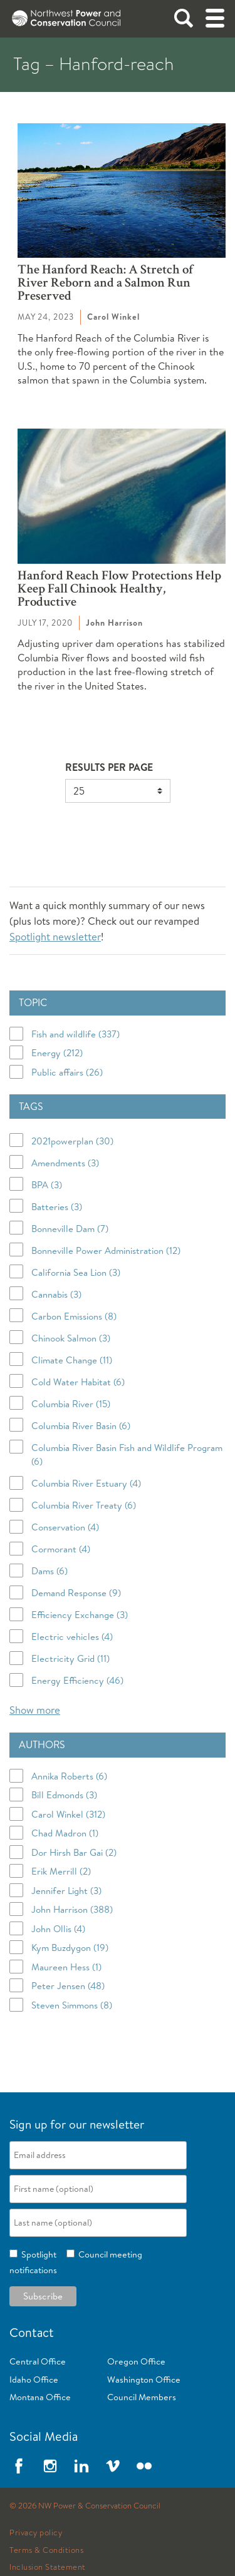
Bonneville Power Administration (105, 1250)
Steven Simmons (71, 2005)
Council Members (141, 2397)
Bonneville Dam (69, 1228)
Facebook (18, 2465)
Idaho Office (33, 2379)
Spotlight (37, 2254)
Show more (34, 1710)
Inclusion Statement (47, 2567)
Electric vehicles (72, 1636)
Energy (57, 1052)
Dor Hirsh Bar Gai (74, 1852)
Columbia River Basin (80, 1425)
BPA (46, 1184)
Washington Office (143, 2379)
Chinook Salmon (70, 1338)
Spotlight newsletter (55, 936)
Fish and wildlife (75, 1034)
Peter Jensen (68, 1985)
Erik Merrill (61, 1871)
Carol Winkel (68, 1814)
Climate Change (71, 1360)
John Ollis (58, 1928)
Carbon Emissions (74, 1316)
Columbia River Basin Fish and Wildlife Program (126, 1455)
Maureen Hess (66, 1966)
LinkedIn (81, 2465)
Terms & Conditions (46, 2550)
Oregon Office (136, 2361)
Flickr (144, 2465)
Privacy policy (35, 2532)
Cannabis (56, 1294)
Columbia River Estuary (86, 1483)
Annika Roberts (69, 1776)
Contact (31, 2332)
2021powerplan (72, 1141)
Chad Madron (64, 1833)
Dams (49, 1570)
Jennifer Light (66, 1890)
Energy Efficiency (77, 1680)
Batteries (56, 1206)
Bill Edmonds (64, 1794)
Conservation (65, 1527)
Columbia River (70, 1403)
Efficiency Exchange (79, 1614)
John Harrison (72, 1909)
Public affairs (67, 1072)
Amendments (65, 1162)
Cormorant (60, 1548)
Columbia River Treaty (83, 1505)
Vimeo (112, 2465)
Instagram (50, 2465)
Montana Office (40, 2397)
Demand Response (76, 1592)
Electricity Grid (70, 1658)
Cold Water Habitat (78, 1381)
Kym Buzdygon (69, 1947)
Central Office (37, 2361)
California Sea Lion (75, 1272)
